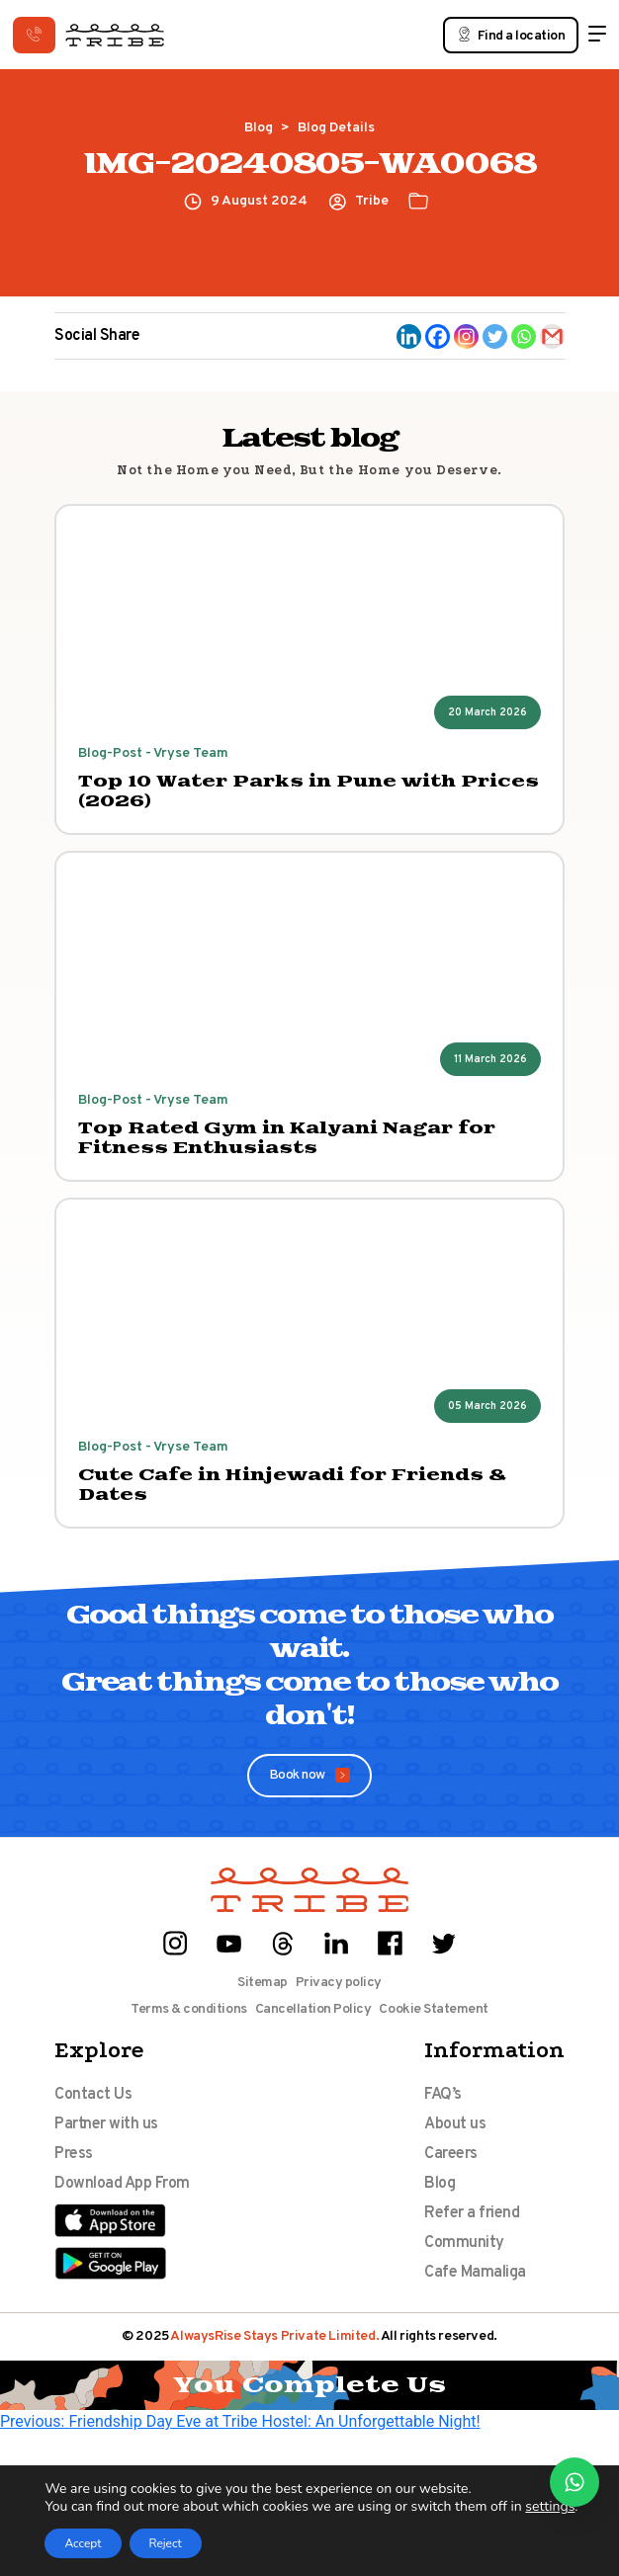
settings (550, 2507)
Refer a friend (471, 2213)
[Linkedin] (409, 336)
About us (455, 2124)
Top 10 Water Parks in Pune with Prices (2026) (308, 791)
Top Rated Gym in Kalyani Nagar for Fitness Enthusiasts (286, 1138)
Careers (451, 2154)
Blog (258, 128)
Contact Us (93, 2095)
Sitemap (262, 1982)
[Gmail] (552, 336)
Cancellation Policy (313, 2009)
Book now (310, 1775)
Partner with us (106, 2124)
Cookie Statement (433, 2009)
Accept (82, 2543)
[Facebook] (437, 336)
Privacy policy (339, 1982)
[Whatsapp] (523, 336)
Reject (165, 2543)
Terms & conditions (188, 2009)
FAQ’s (443, 2095)
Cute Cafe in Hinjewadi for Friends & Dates (292, 1485)
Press (73, 2154)
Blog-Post (110, 753)
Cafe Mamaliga (475, 2273)
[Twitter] (495, 336)
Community (464, 2243)
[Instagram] (466, 336)
